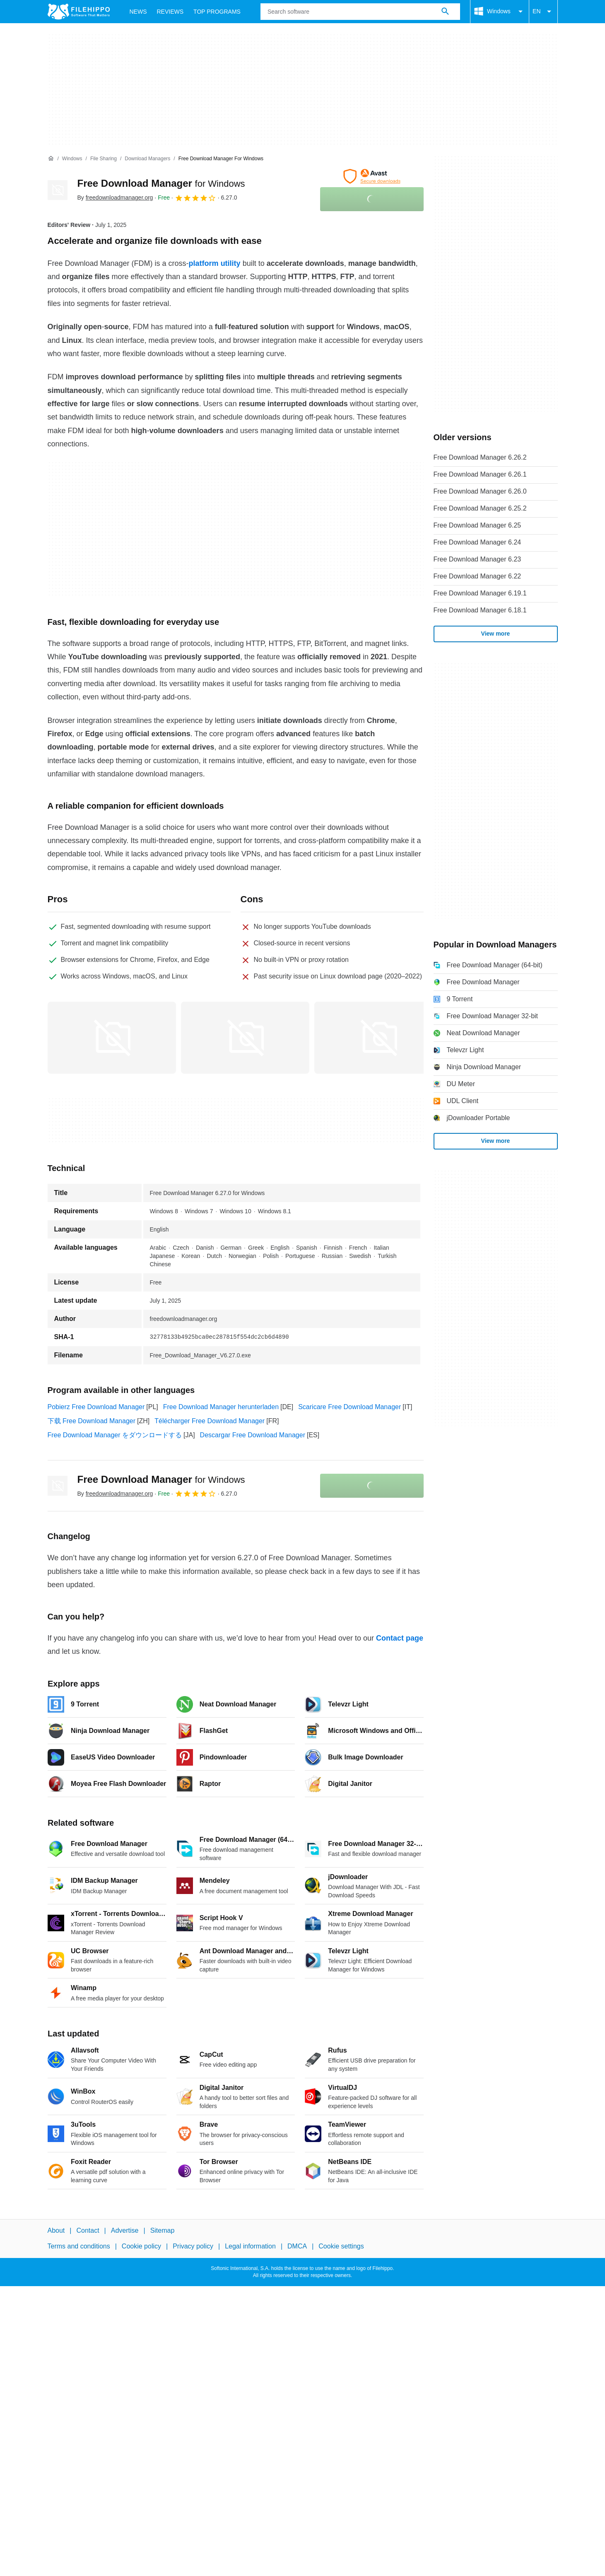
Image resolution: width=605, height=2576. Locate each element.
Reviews (170, 11)
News (138, 11)
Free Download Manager (161, 183)
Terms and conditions (79, 2246)
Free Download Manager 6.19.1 (480, 593)
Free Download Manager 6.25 (477, 525)
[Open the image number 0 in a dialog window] (112, 1038)
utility (231, 263)
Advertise (125, 2230)
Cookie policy (141, 2246)
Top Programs (217, 11)
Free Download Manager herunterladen (221, 1406)
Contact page (399, 1638)
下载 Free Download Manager (92, 1420)
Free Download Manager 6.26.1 (480, 474)
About (56, 2230)
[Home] (51, 158)
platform (204, 263)
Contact (87, 2230)
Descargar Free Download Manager (252, 1435)
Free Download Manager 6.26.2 (480, 457)
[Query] (360, 11)
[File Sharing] (103, 158)
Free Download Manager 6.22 (477, 576)
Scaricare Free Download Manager (349, 1406)
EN (543, 12)
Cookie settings (341, 2246)
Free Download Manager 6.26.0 (480, 491)
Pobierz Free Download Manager (96, 1406)
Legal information (250, 2246)
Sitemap (162, 2230)
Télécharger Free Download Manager (209, 1420)
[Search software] (445, 11)
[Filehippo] (79, 11)
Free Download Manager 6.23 (477, 559)
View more (495, 633)
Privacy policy (193, 2246)
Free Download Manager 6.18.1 (480, 610)
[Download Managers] (147, 158)
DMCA (297, 2246)
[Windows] (72, 158)
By (115, 197)
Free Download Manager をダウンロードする (115, 1435)
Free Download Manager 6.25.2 (480, 508)
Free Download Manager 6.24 (477, 542)
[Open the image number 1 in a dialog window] (245, 1038)
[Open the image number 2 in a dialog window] (378, 1038)
